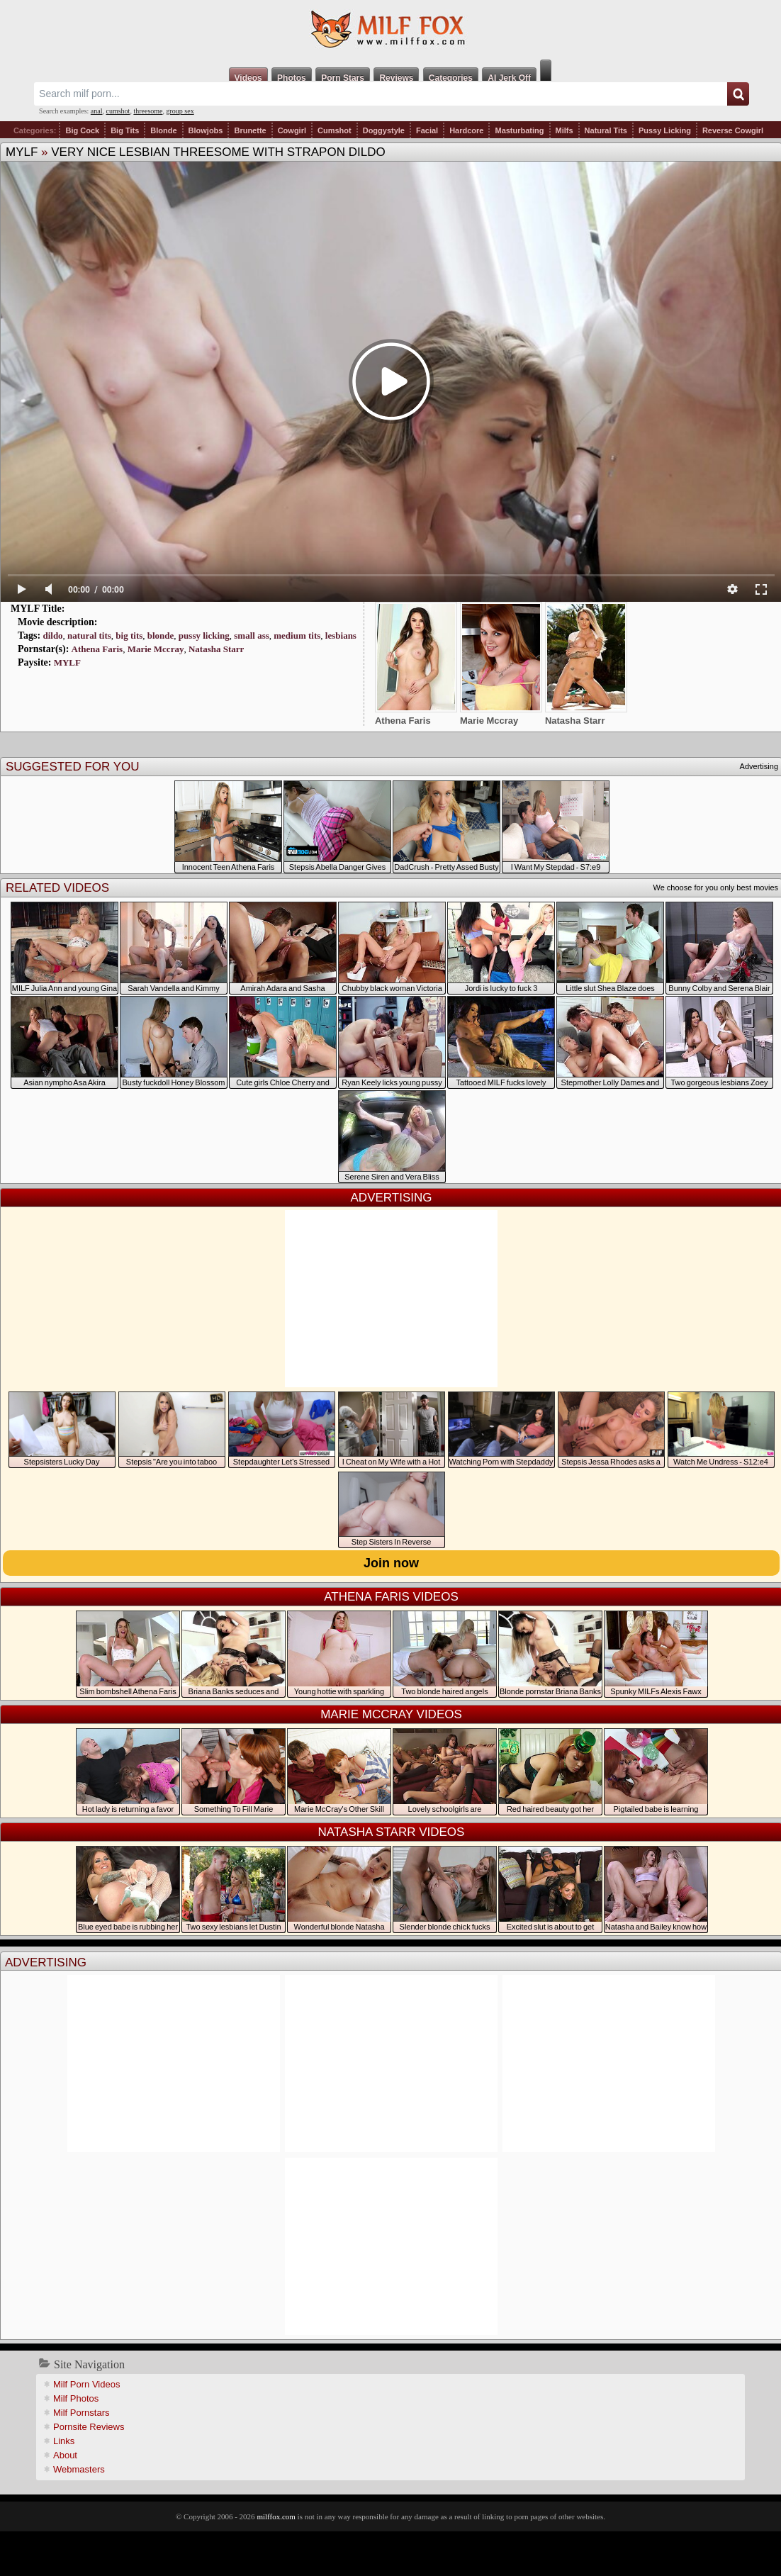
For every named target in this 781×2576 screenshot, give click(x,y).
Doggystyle (384, 130)
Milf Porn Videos (86, 2384)
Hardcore (466, 130)
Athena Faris (97, 649)
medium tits (297, 635)
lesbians (340, 635)
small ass (251, 635)
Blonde (163, 130)
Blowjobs (206, 130)
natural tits (89, 635)
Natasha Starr (216, 649)
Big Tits (125, 130)
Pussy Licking (665, 130)
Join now (391, 1563)
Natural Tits (606, 130)
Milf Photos (76, 2398)
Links (63, 2441)
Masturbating (519, 130)
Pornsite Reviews (88, 2426)
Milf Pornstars (81, 2412)
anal (97, 111)
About (65, 2455)
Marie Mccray (156, 649)
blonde (160, 635)
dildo (52, 635)
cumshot (118, 111)
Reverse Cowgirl (732, 130)
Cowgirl (292, 130)
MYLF (22, 152)
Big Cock (82, 130)
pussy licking (204, 635)
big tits (129, 635)
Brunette (250, 130)
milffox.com (276, 2516)
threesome (147, 111)
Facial (427, 130)
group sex (179, 111)
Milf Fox (390, 30)
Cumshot (335, 130)
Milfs (564, 130)
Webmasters (79, 2469)
